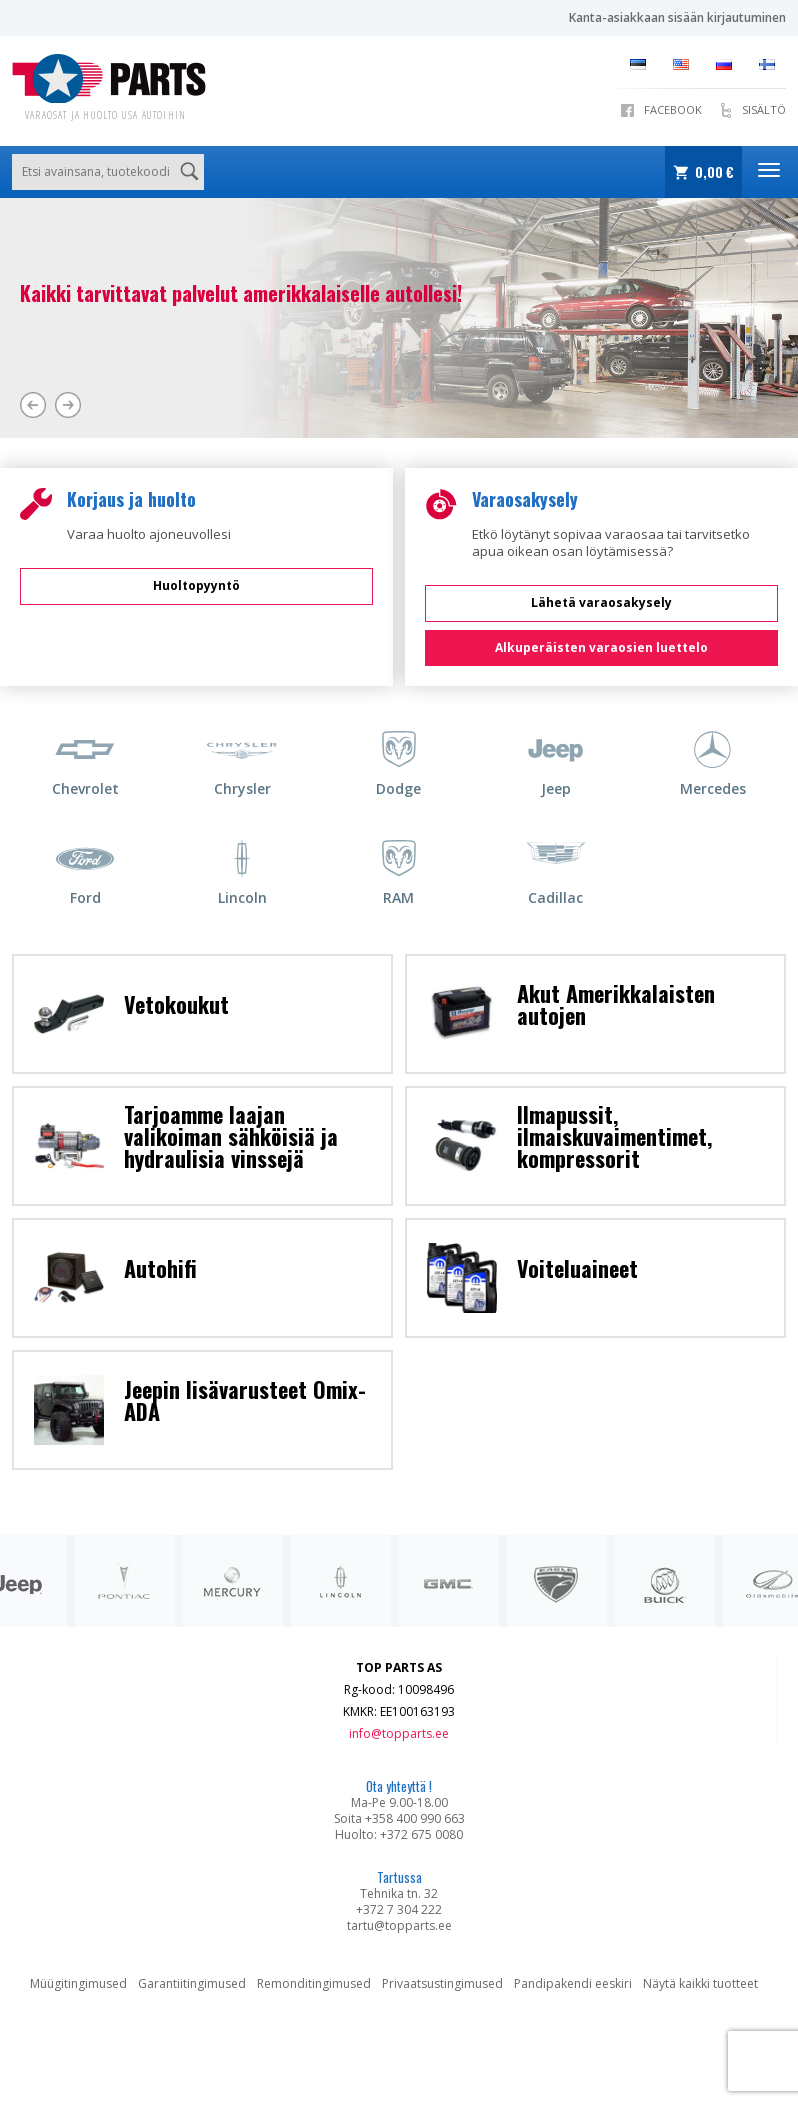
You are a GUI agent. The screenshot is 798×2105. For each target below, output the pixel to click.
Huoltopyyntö (196, 585)
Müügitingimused (78, 1983)
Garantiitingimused (192, 1983)
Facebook (673, 109)
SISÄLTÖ (764, 109)
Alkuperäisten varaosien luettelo (601, 647)
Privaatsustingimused (442, 1983)
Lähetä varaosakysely (601, 602)
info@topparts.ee (399, 1733)
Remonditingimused (314, 1983)
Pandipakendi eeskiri (573, 1983)
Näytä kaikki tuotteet (700, 1983)
